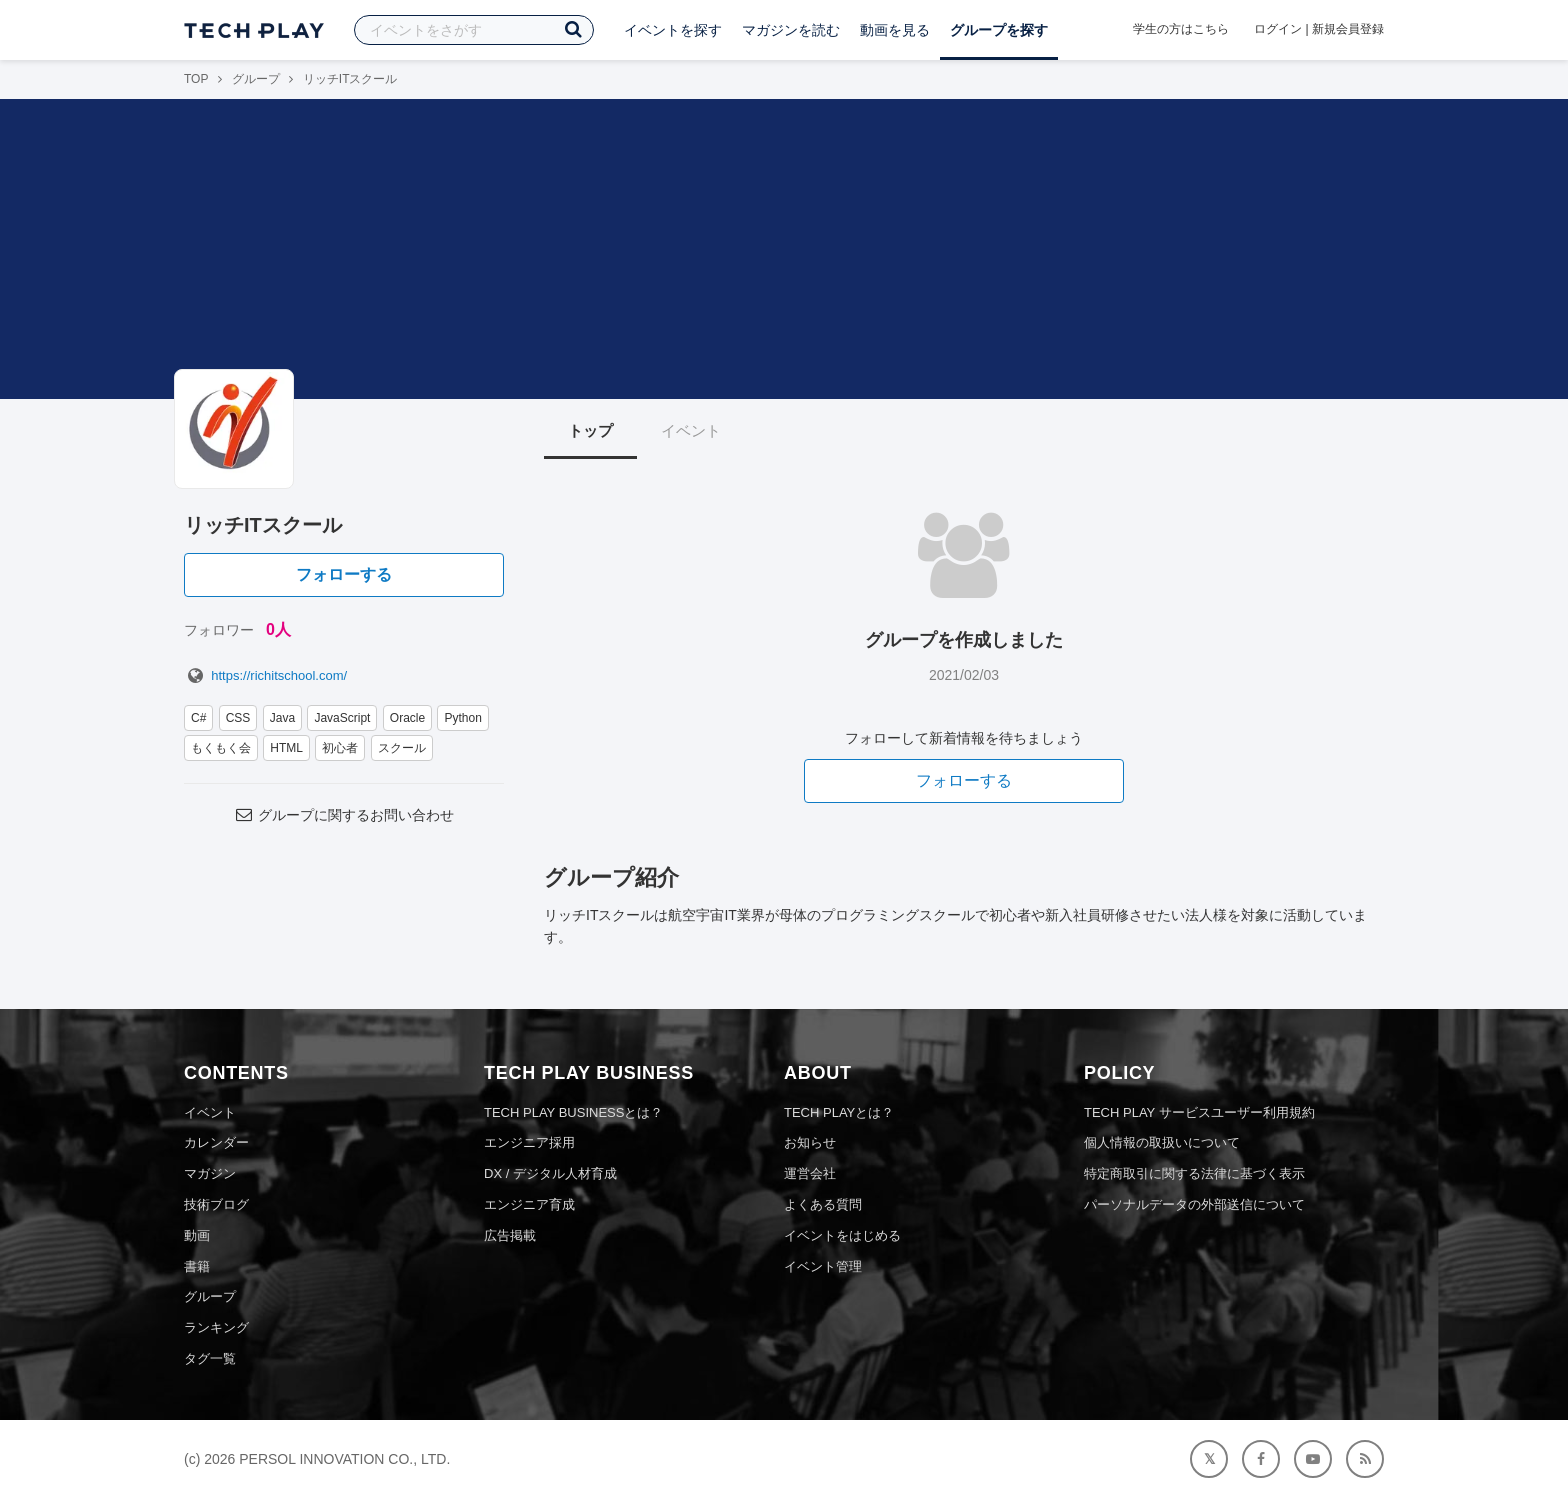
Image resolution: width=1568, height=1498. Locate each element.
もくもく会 (221, 748)
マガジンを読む (791, 30)
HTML (286, 748)
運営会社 (810, 1173)
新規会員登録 (1348, 29)
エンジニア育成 (529, 1204)
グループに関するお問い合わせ (344, 815)
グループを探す (999, 30)
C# (198, 718)
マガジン (210, 1173)
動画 (197, 1235)
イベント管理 (823, 1266)
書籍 (197, 1266)
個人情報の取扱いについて (1162, 1142)
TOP (196, 79)
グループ (256, 79)
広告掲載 (510, 1235)
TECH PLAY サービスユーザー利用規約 (1199, 1112)
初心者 (340, 748)
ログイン (1278, 29)
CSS (238, 718)
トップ (590, 430)
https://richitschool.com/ (265, 675)
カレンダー (216, 1142)
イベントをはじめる (842, 1235)
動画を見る (895, 30)
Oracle (407, 718)
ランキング (216, 1327)
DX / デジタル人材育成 (550, 1173)
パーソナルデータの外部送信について (1194, 1204)
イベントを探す (673, 30)
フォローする (344, 574)
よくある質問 (823, 1204)
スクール (402, 748)
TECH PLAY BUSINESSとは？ (573, 1112)
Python (462, 718)
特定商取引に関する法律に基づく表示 (1194, 1173)
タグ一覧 (210, 1358)
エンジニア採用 (529, 1142)
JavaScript (342, 718)
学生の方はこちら (1181, 29)
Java (282, 718)
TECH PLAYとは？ (839, 1112)
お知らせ (810, 1142)
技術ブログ (216, 1204)
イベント (691, 430)
